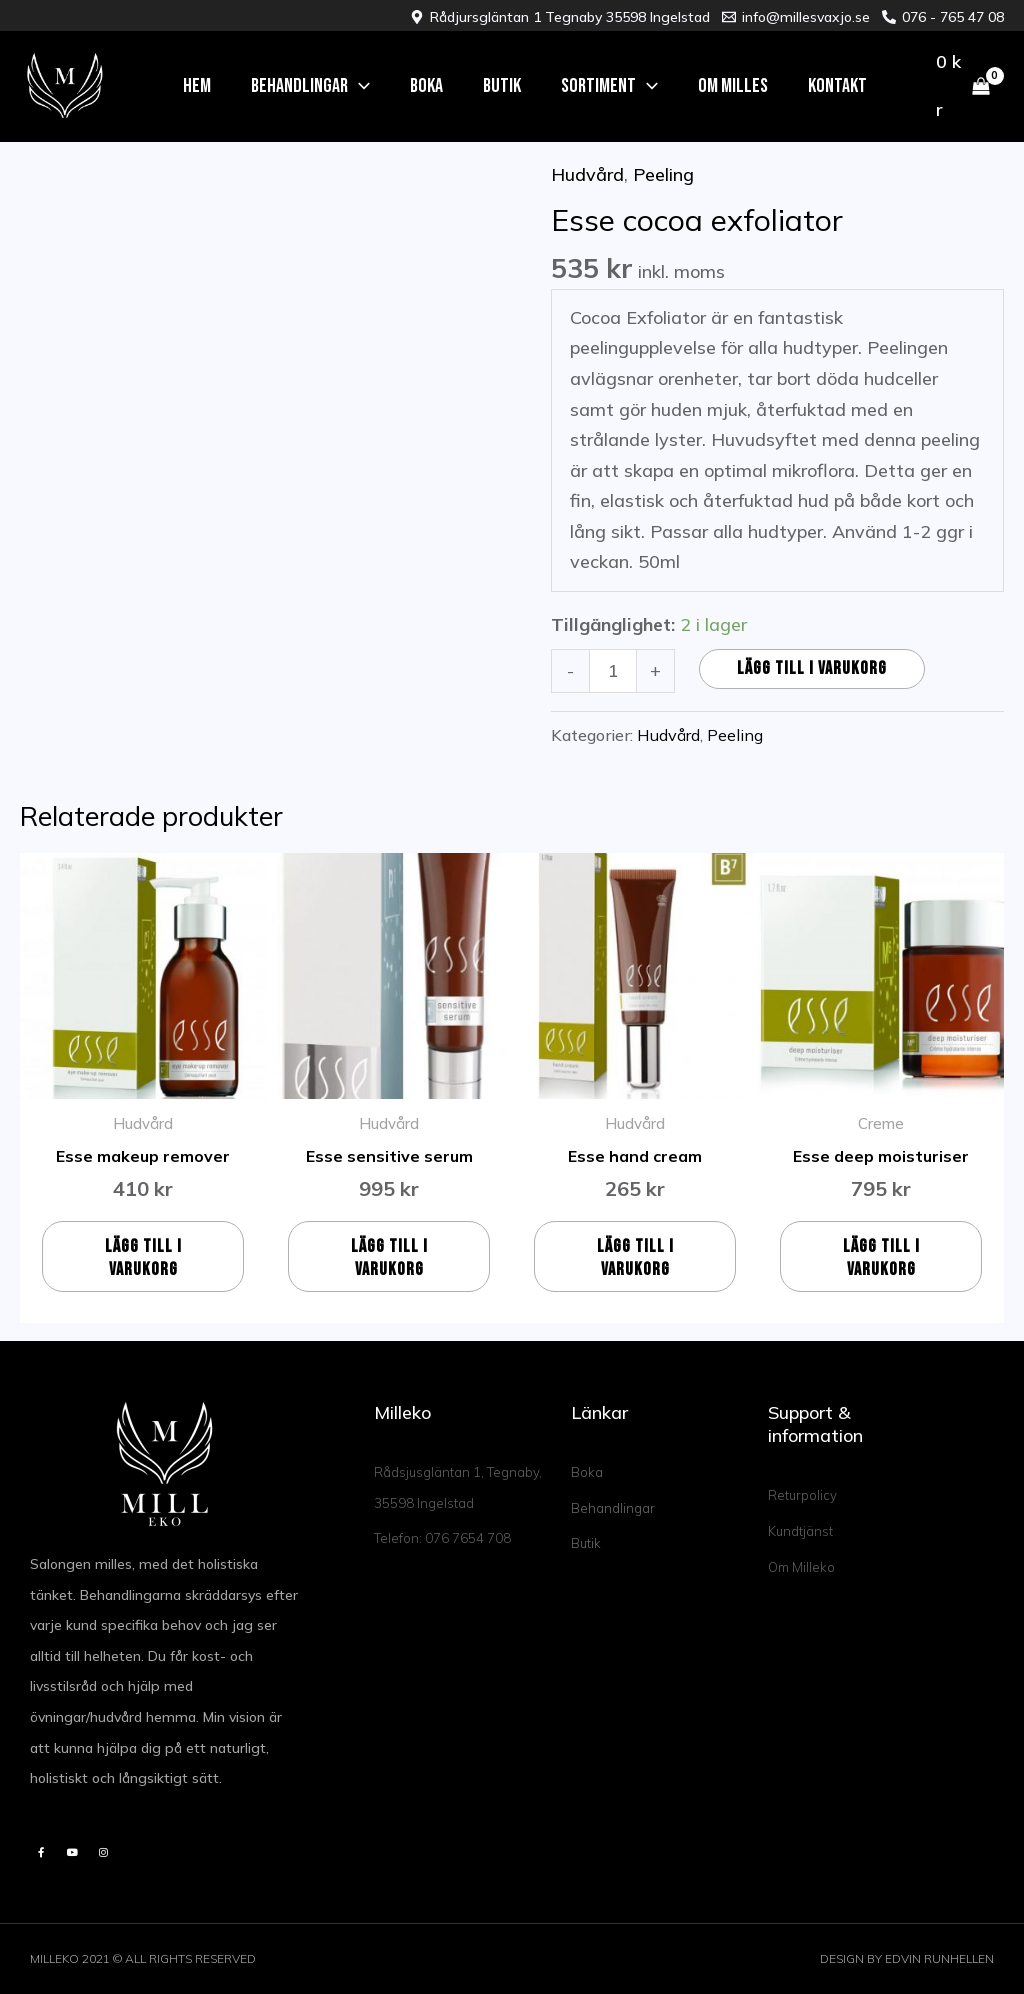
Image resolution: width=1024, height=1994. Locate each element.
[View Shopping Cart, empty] (963, 87)
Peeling (663, 174)
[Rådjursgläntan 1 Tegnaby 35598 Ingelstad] (560, 17)
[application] (359, 86)
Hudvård (587, 174)
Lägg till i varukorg (812, 668)
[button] (310, 86)
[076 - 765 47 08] (943, 17)
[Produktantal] (612, 670)
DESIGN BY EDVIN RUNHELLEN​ (907, 1958)
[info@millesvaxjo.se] (796, 17)
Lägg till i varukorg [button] (143, 1258)
